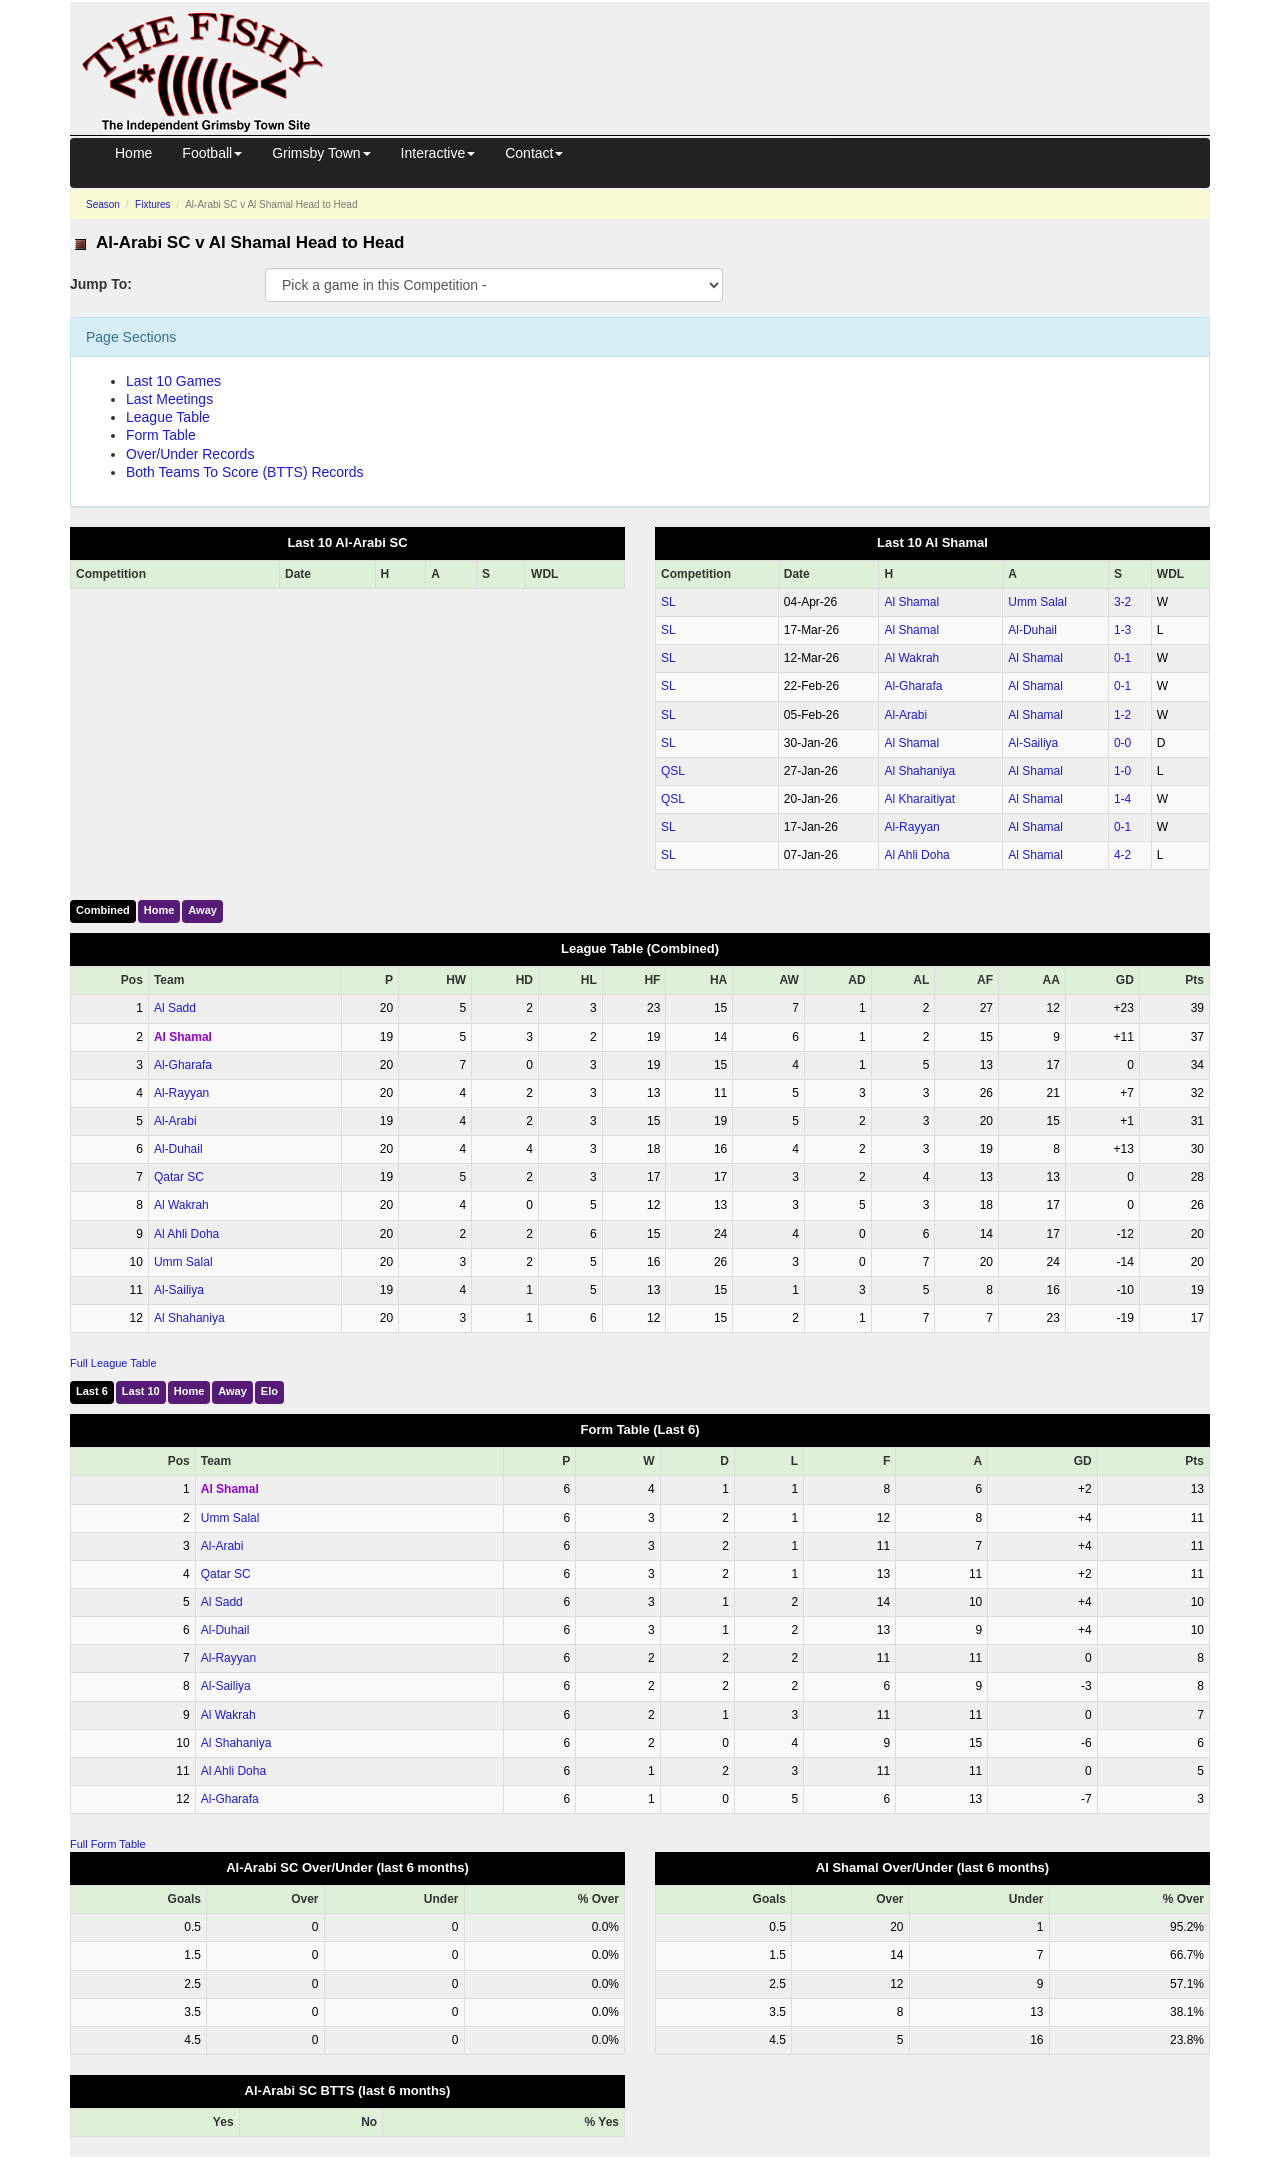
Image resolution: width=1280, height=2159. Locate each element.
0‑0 (1122, 743)
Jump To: (101, 284)
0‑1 (1122, 658)
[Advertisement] (785, 48)
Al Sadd (175, 1008)
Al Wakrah (911, 658)
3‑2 (1122, 602)
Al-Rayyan (911, 827)
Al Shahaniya (919, 771)
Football (212, 153)
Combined (103, 910)
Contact (534, 153)
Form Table (161, 435)
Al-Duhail (1032, 630)
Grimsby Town (321, 153)
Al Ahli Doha (916, 855)
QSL (673, 771)
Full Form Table (108, 1844)
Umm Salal (1037, 602)
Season (103, 204)
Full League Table (113, 1363)
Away (202, 910)
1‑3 (1122, 630)
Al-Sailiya (1033, 743)
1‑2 (1122, 715)
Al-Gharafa (913, 686)
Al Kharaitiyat (919, 799)
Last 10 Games (173, 381)
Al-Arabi (905, 715)
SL (668, 602)
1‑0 (1122, 771)
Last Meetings (169, 399)
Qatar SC (179, 1177)
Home (133, 153)
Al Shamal (911, 602)
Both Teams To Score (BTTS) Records (245, 472)
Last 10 (141, 1391)
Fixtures (153, 204)
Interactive (438, 153)
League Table (168, 417)
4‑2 (1122, 855)
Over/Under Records (190, 454)
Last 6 (92, 1391)
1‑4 (1122, 799)
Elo (269, 1391)
